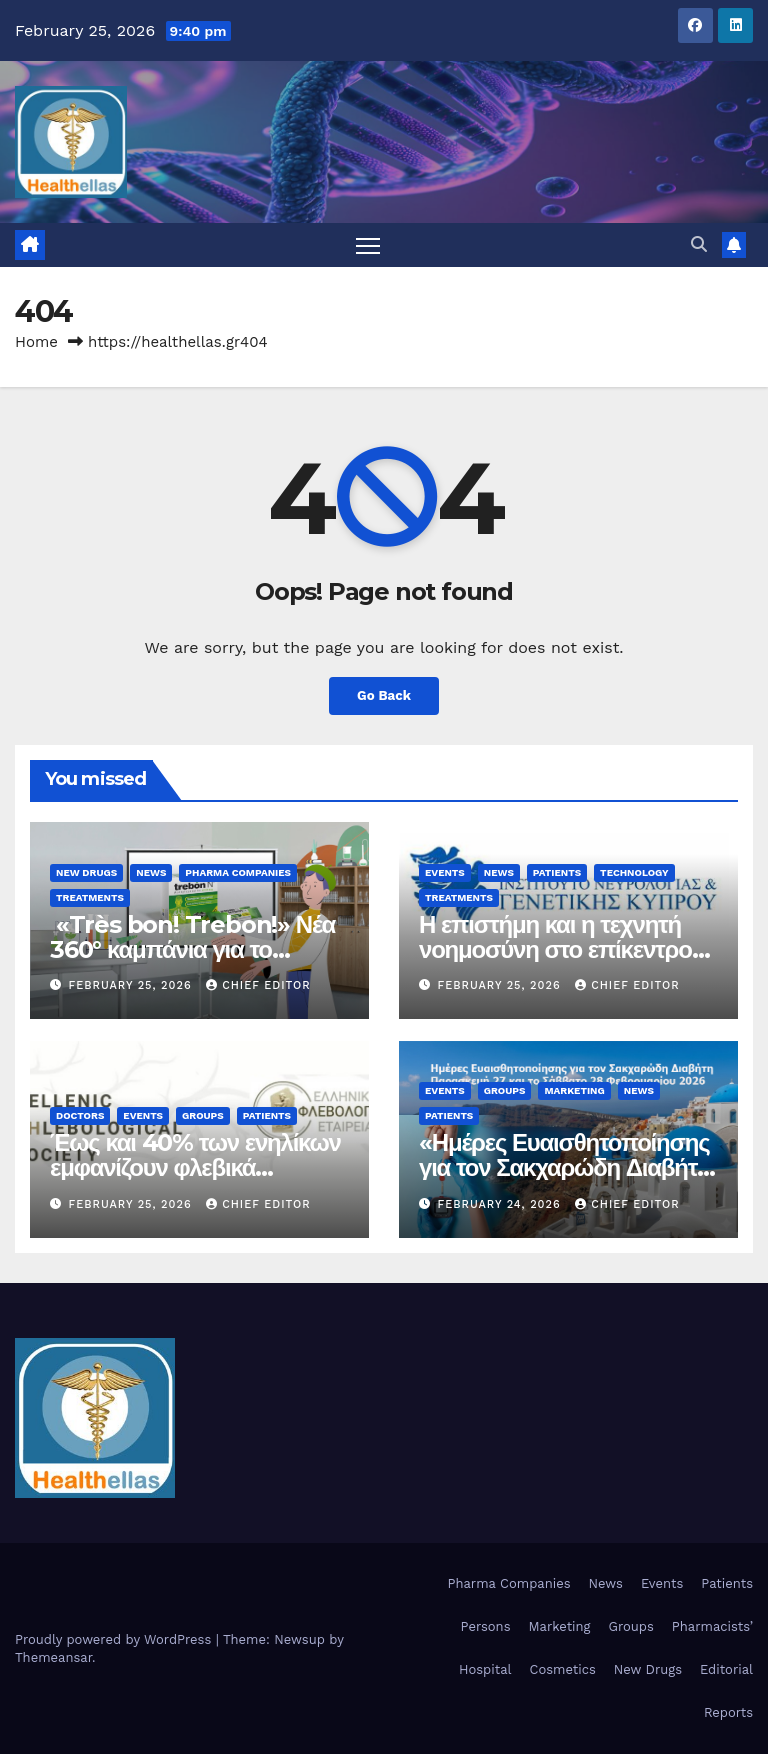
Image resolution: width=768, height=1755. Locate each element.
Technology (634, 873)
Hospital (485, 1670)
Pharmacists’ (712, 1627)
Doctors (80, 1116)
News (151, 873)
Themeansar (53, 1657)
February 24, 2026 (502, 1204)
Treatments (90, 898)
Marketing (574, 1091)
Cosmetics (562, 1670)
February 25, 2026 (133, 986)
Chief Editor (258, 986)
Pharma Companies (238, 873)
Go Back (384, 697)
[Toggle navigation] (368, 245)
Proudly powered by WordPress (115, 1639)
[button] (699, 245)
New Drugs (86, 873)
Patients (557, 873)
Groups (203, 1116)
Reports (728, 1713)
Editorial (726, 1670)
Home (36, 343)
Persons (486, 1627)
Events (445, 873)
